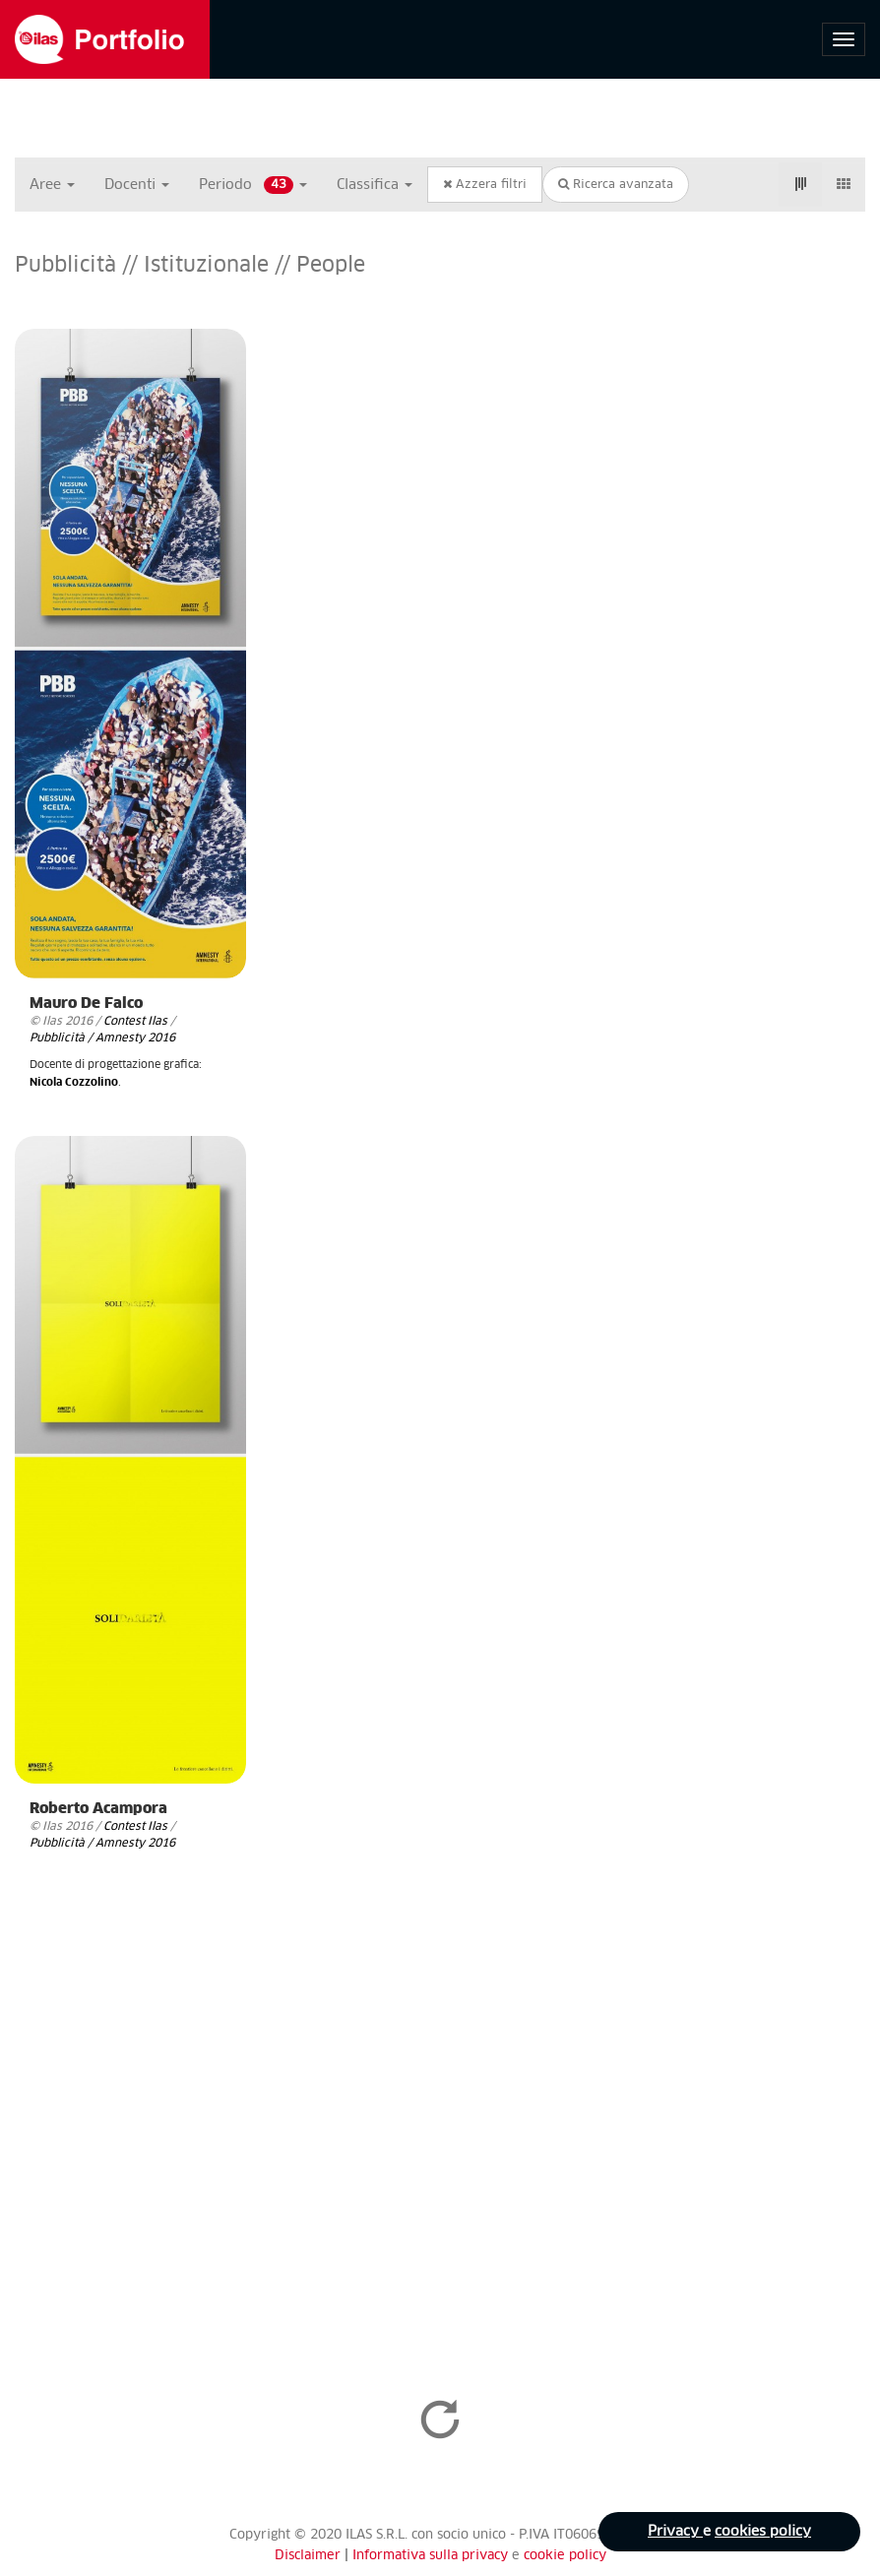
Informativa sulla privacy (432, 2555)
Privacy (675, 2532)
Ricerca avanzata (615, 184)
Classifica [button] (374, 185)
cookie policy (565, 2555)
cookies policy (763, 2532)
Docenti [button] (136, 185)
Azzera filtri (485, 184)
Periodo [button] (253, 185)
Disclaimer (308, 2555)
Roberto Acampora (98, 1808)
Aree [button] (52, 185)
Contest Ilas (135, 1021)
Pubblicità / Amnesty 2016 (102, 1038)
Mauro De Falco (86, 1003)
